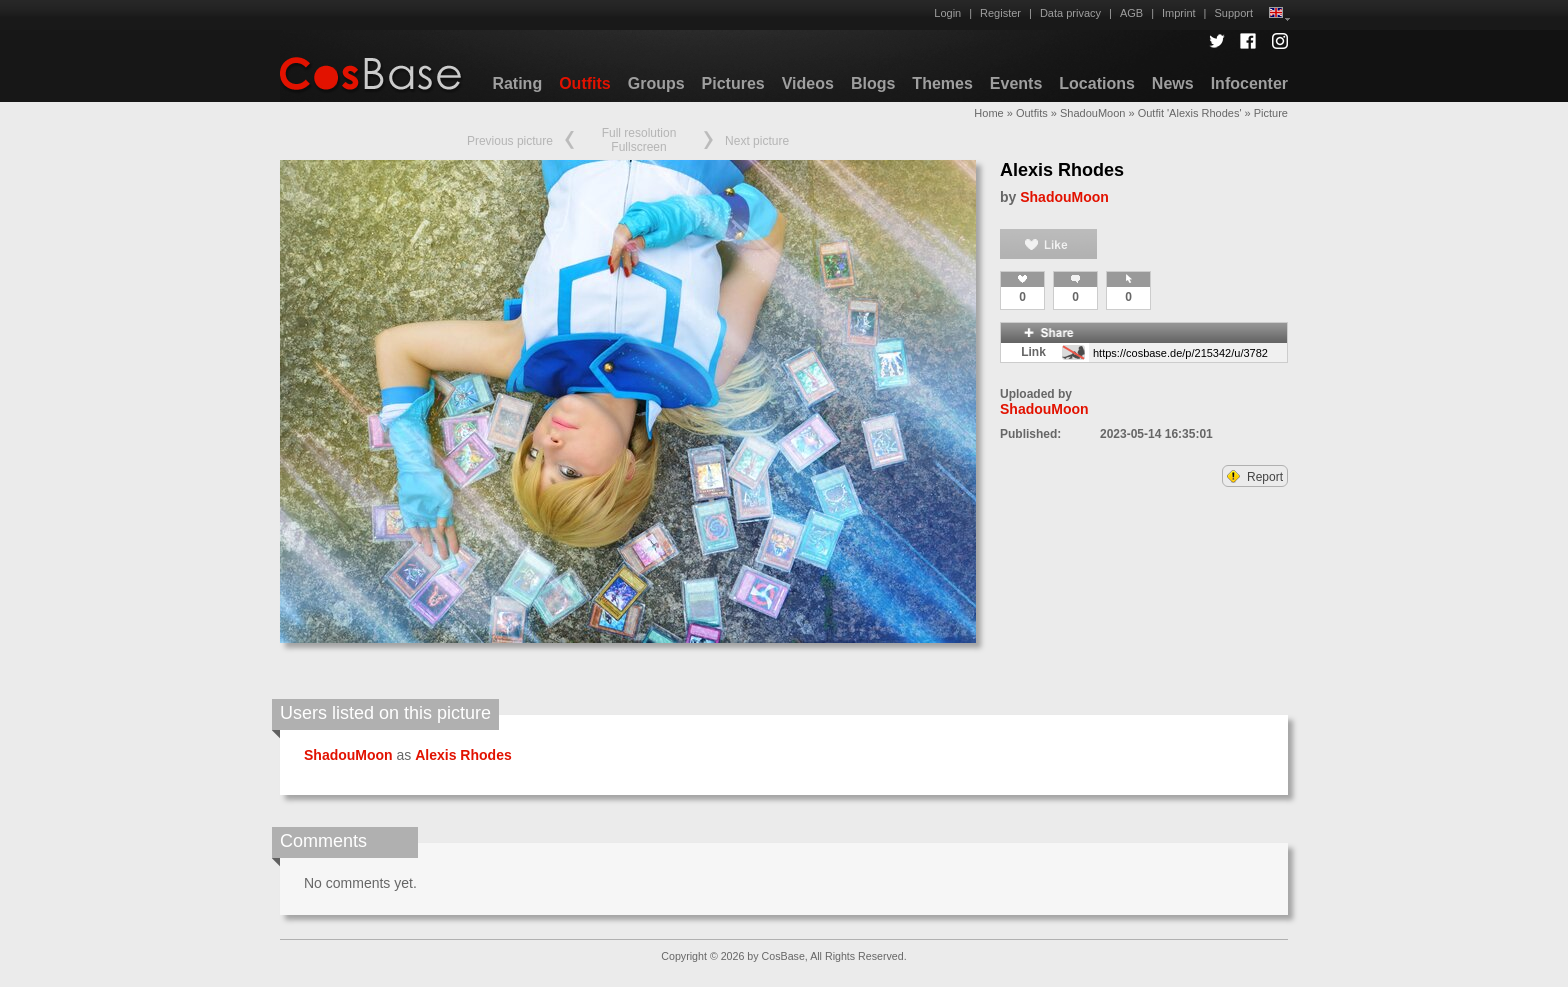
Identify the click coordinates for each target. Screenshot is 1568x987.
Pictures (733, 83)
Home (988, 113)
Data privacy (1070, 13)
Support (1233, 13)
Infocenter (1249, 83)
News (1173, 83)
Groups (656, 83)
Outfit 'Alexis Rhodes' (1190, 113)
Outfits (585, 83)
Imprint (1179, 13)
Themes (942, 83)
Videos (808, 83)
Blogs (873, 83)
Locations (1097, 83)
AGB (1131, 13)
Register (1000, 13)
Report (1255, 477)
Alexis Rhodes (1062, 170)
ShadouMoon (1092, 113)
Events (1016, 83)
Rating (517, 83)
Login (947, 13)
